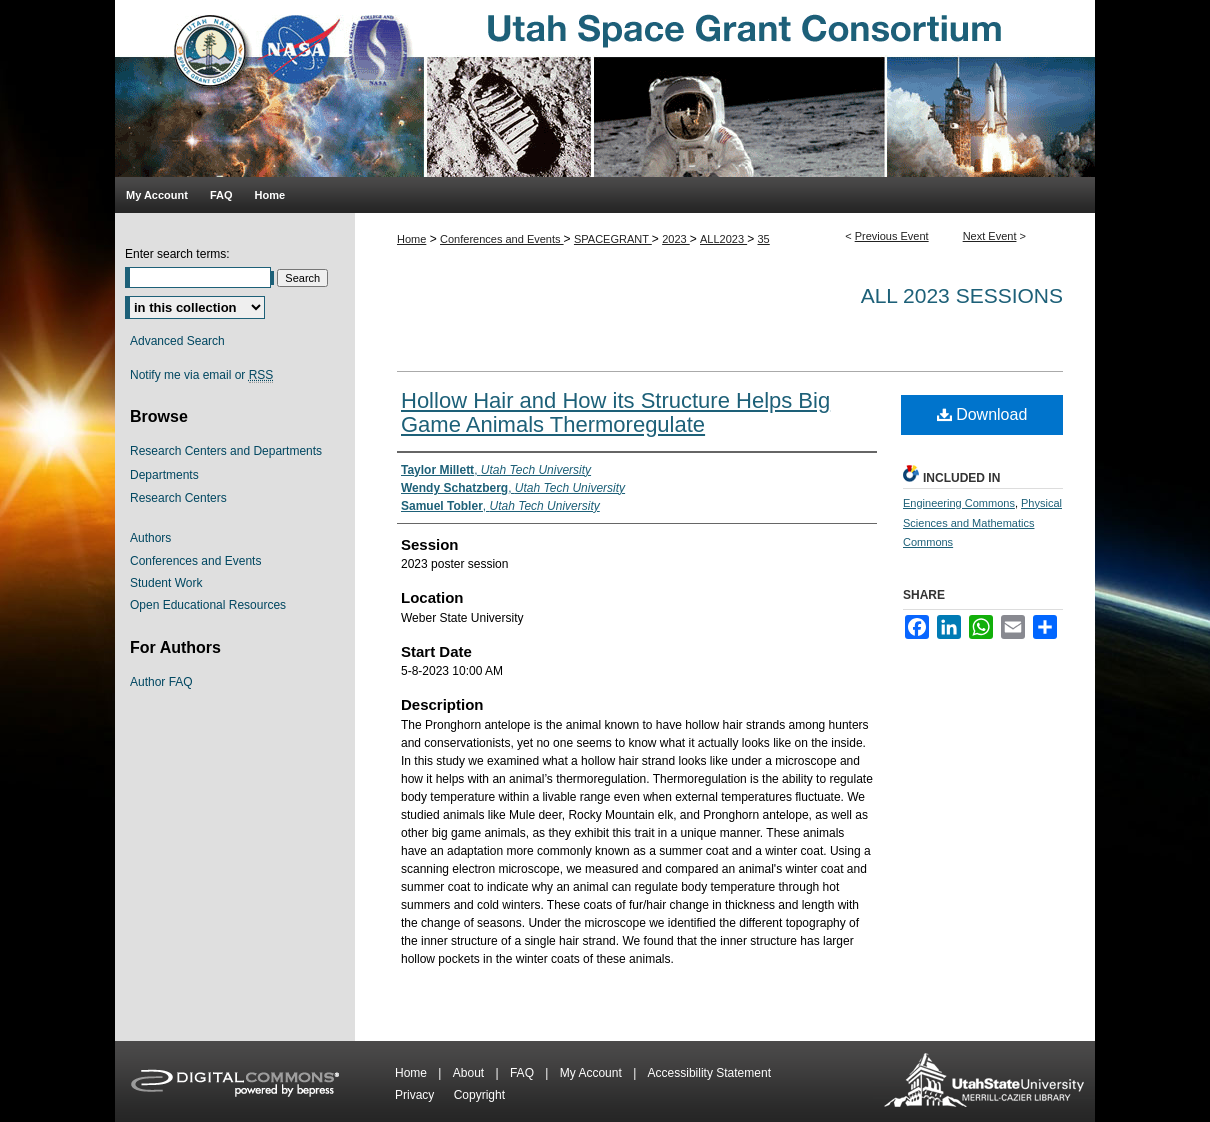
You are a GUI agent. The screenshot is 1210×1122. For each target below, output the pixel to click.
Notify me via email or (201, 375)
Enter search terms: (177, 254)
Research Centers (178, 498)
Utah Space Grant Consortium (605, 88)
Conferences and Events (502, 239)
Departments (164, 475)
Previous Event (892, 236)
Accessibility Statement (709, 1073)
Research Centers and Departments (226, 451)
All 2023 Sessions (962, 295)
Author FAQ (161, 682)
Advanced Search (177, 341)
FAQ (523, 1073)
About (470, 1073)
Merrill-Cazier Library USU (984, 1081)
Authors (150, 538)
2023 (676, 239)
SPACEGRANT (613, 239)
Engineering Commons (959, 503)
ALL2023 (723, 239)
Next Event (990, 236)
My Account (592, 1073)
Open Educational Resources (208, 605)
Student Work (166, 583)
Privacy (416, 1095)
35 (764, 239)
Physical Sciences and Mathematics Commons (982, 523)
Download (982, 414)
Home (411, 239)
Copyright (479, 1095)
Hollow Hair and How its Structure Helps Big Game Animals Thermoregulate (615, 412)
